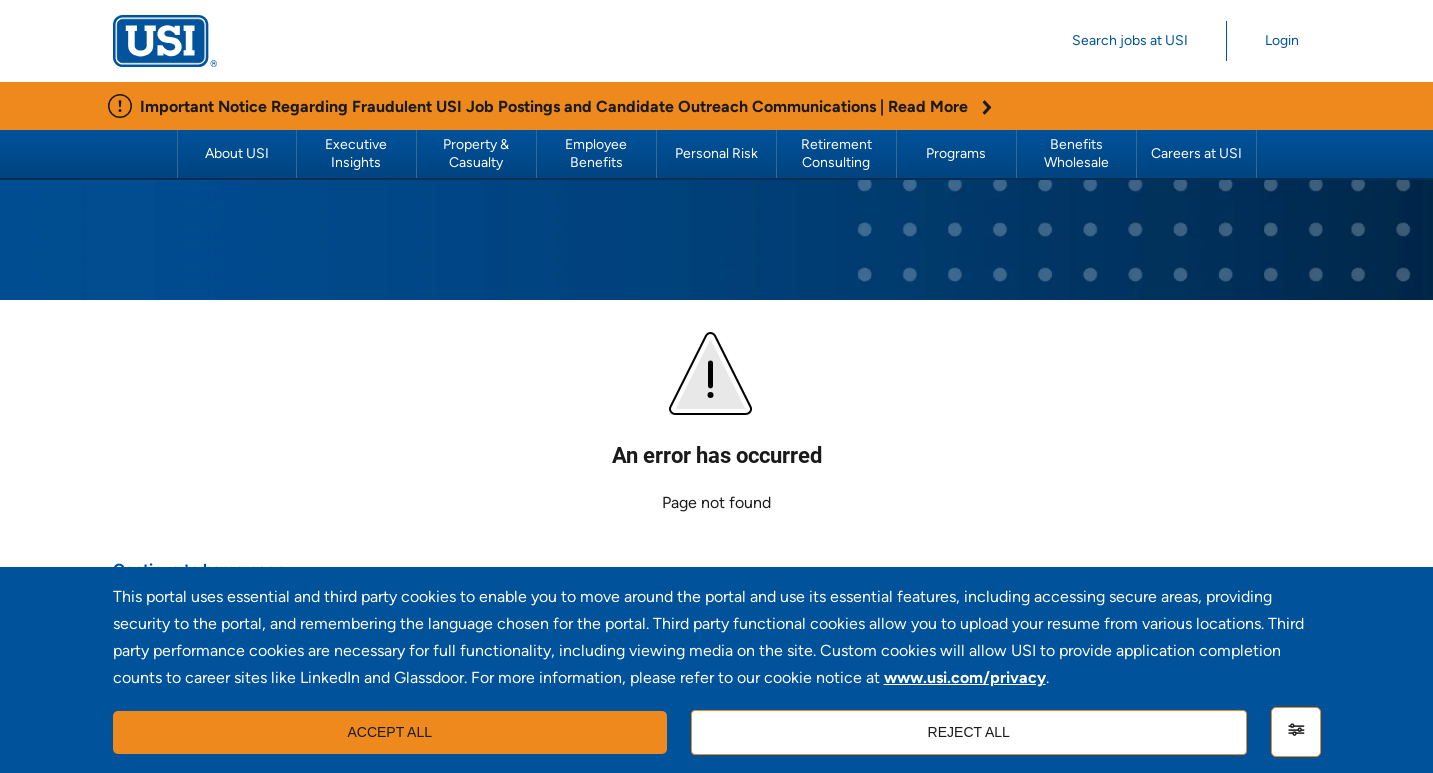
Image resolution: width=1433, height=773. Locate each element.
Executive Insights (357, 153)
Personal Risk (716, 153)
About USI (237, 153)
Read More (940, 106)
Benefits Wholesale (1076, 153)
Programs (956, 153)
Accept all (389, 732)
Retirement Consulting (838, 153)
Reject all (969, 732)
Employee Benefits (597, 153)
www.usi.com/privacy (965, 677)
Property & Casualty (477, 153)
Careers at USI (1196, 153)
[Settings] (1296, 732)
